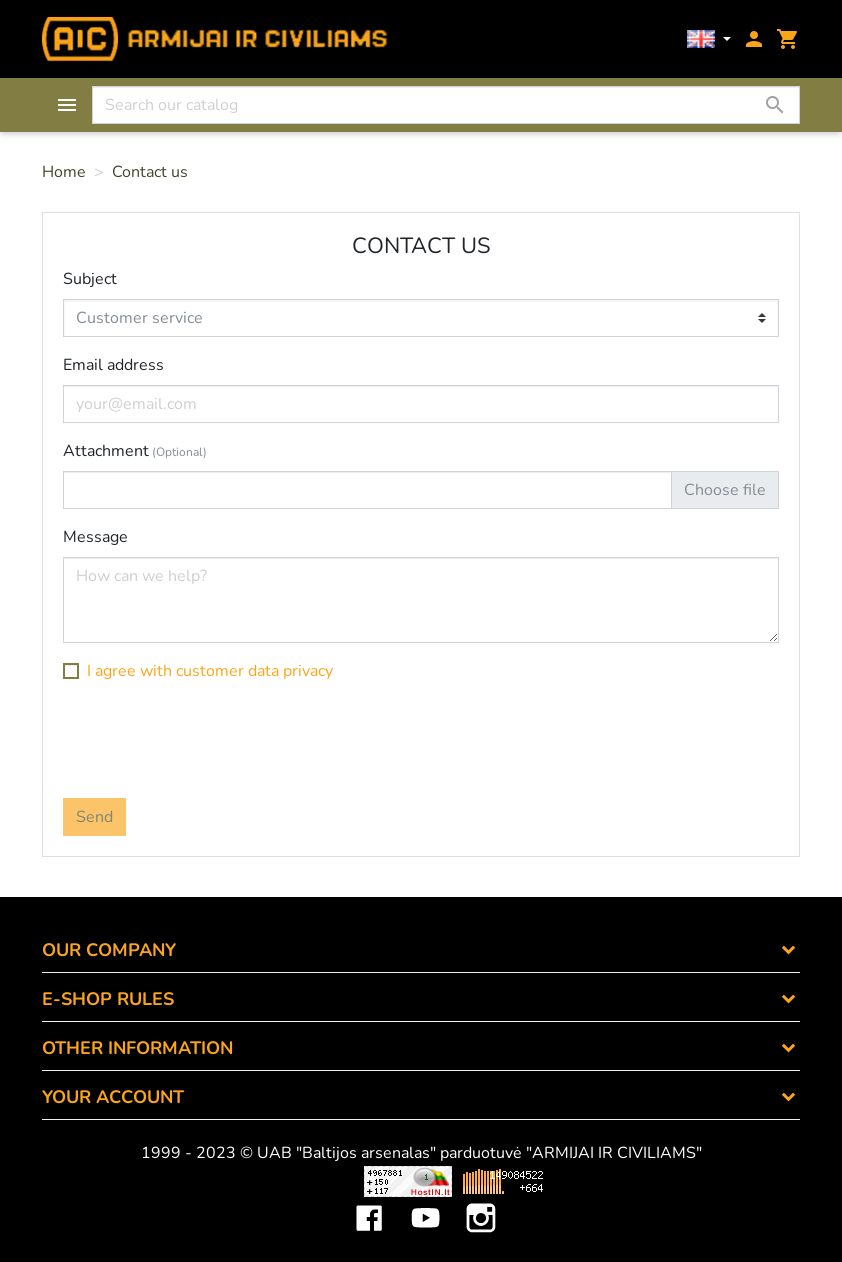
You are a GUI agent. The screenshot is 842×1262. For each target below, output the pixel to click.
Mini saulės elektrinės (687, 1181)
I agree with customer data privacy (210, 671)
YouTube (425, 1203)
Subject (90, 279)
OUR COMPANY (109, 950)
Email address (113, 365)
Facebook (369, 1203)
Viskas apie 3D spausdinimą (190, 1181)
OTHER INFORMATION (137, 1048)
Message (95, 537)
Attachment (135, 451)
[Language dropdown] (709, 39)
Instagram (481, 1203)
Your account (113, 1097)
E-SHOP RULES (108, 999)
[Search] (446, 105)
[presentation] (215, 738)
